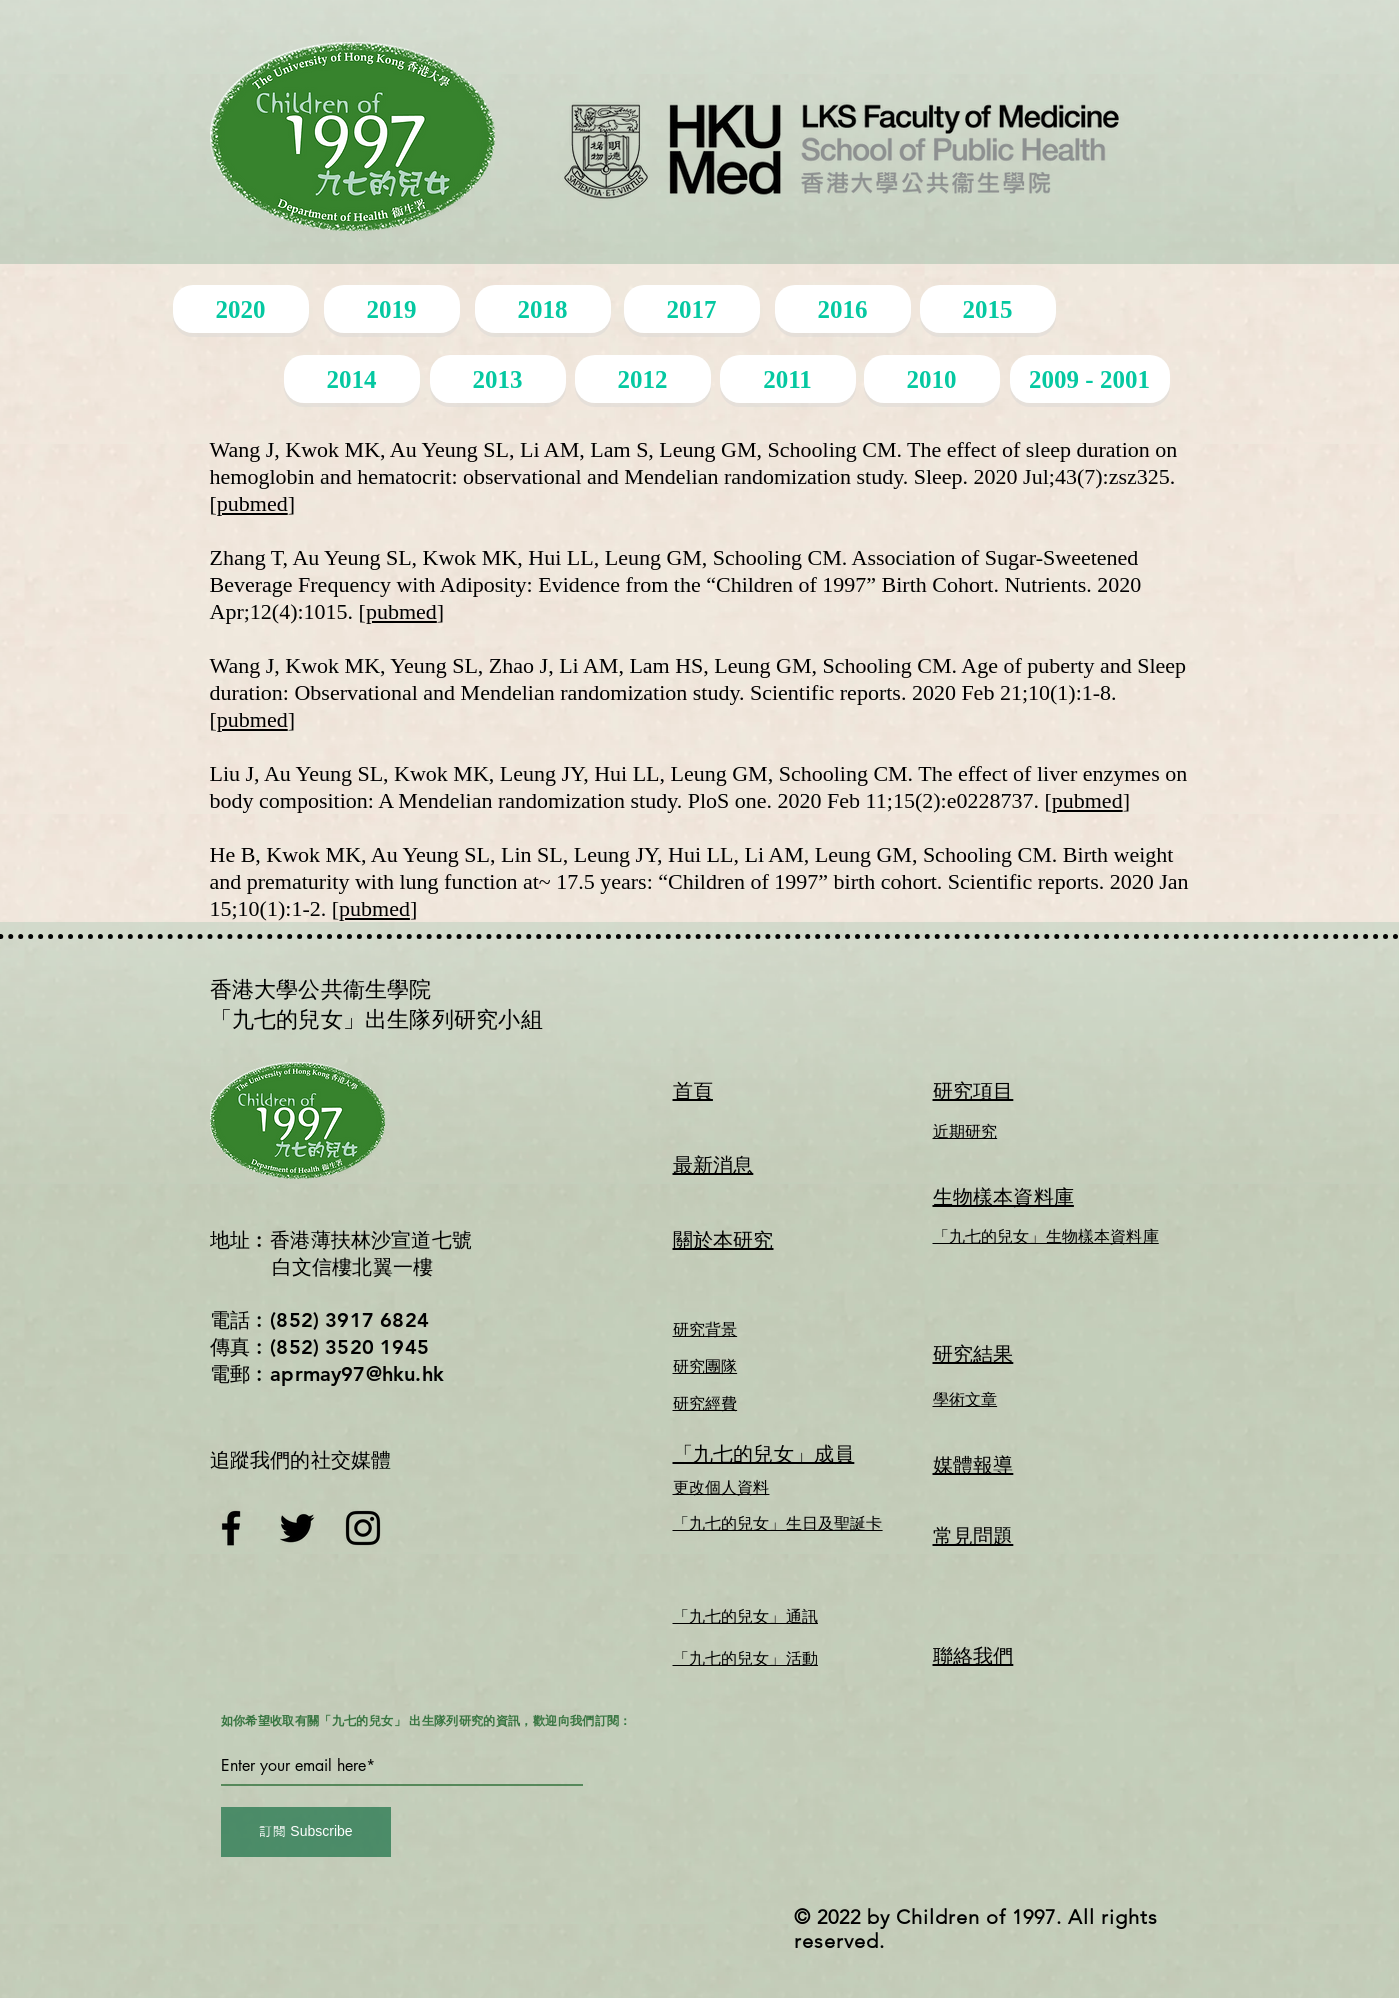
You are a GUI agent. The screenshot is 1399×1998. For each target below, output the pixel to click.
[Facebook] (231, 1528)
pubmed (252, 503)
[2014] (352, 379)
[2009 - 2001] (1090, 379)
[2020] (241, 309)
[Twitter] (297, 1528)
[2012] (643, 379)
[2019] (392, 309)
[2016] (843, 309)
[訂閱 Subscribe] (306, 1832)
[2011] (788, 379)
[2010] (932, 379)
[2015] (988, 309)
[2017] (692, 309)
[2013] (498, 379)
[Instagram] (363, 1528)
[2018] (543, 309)
